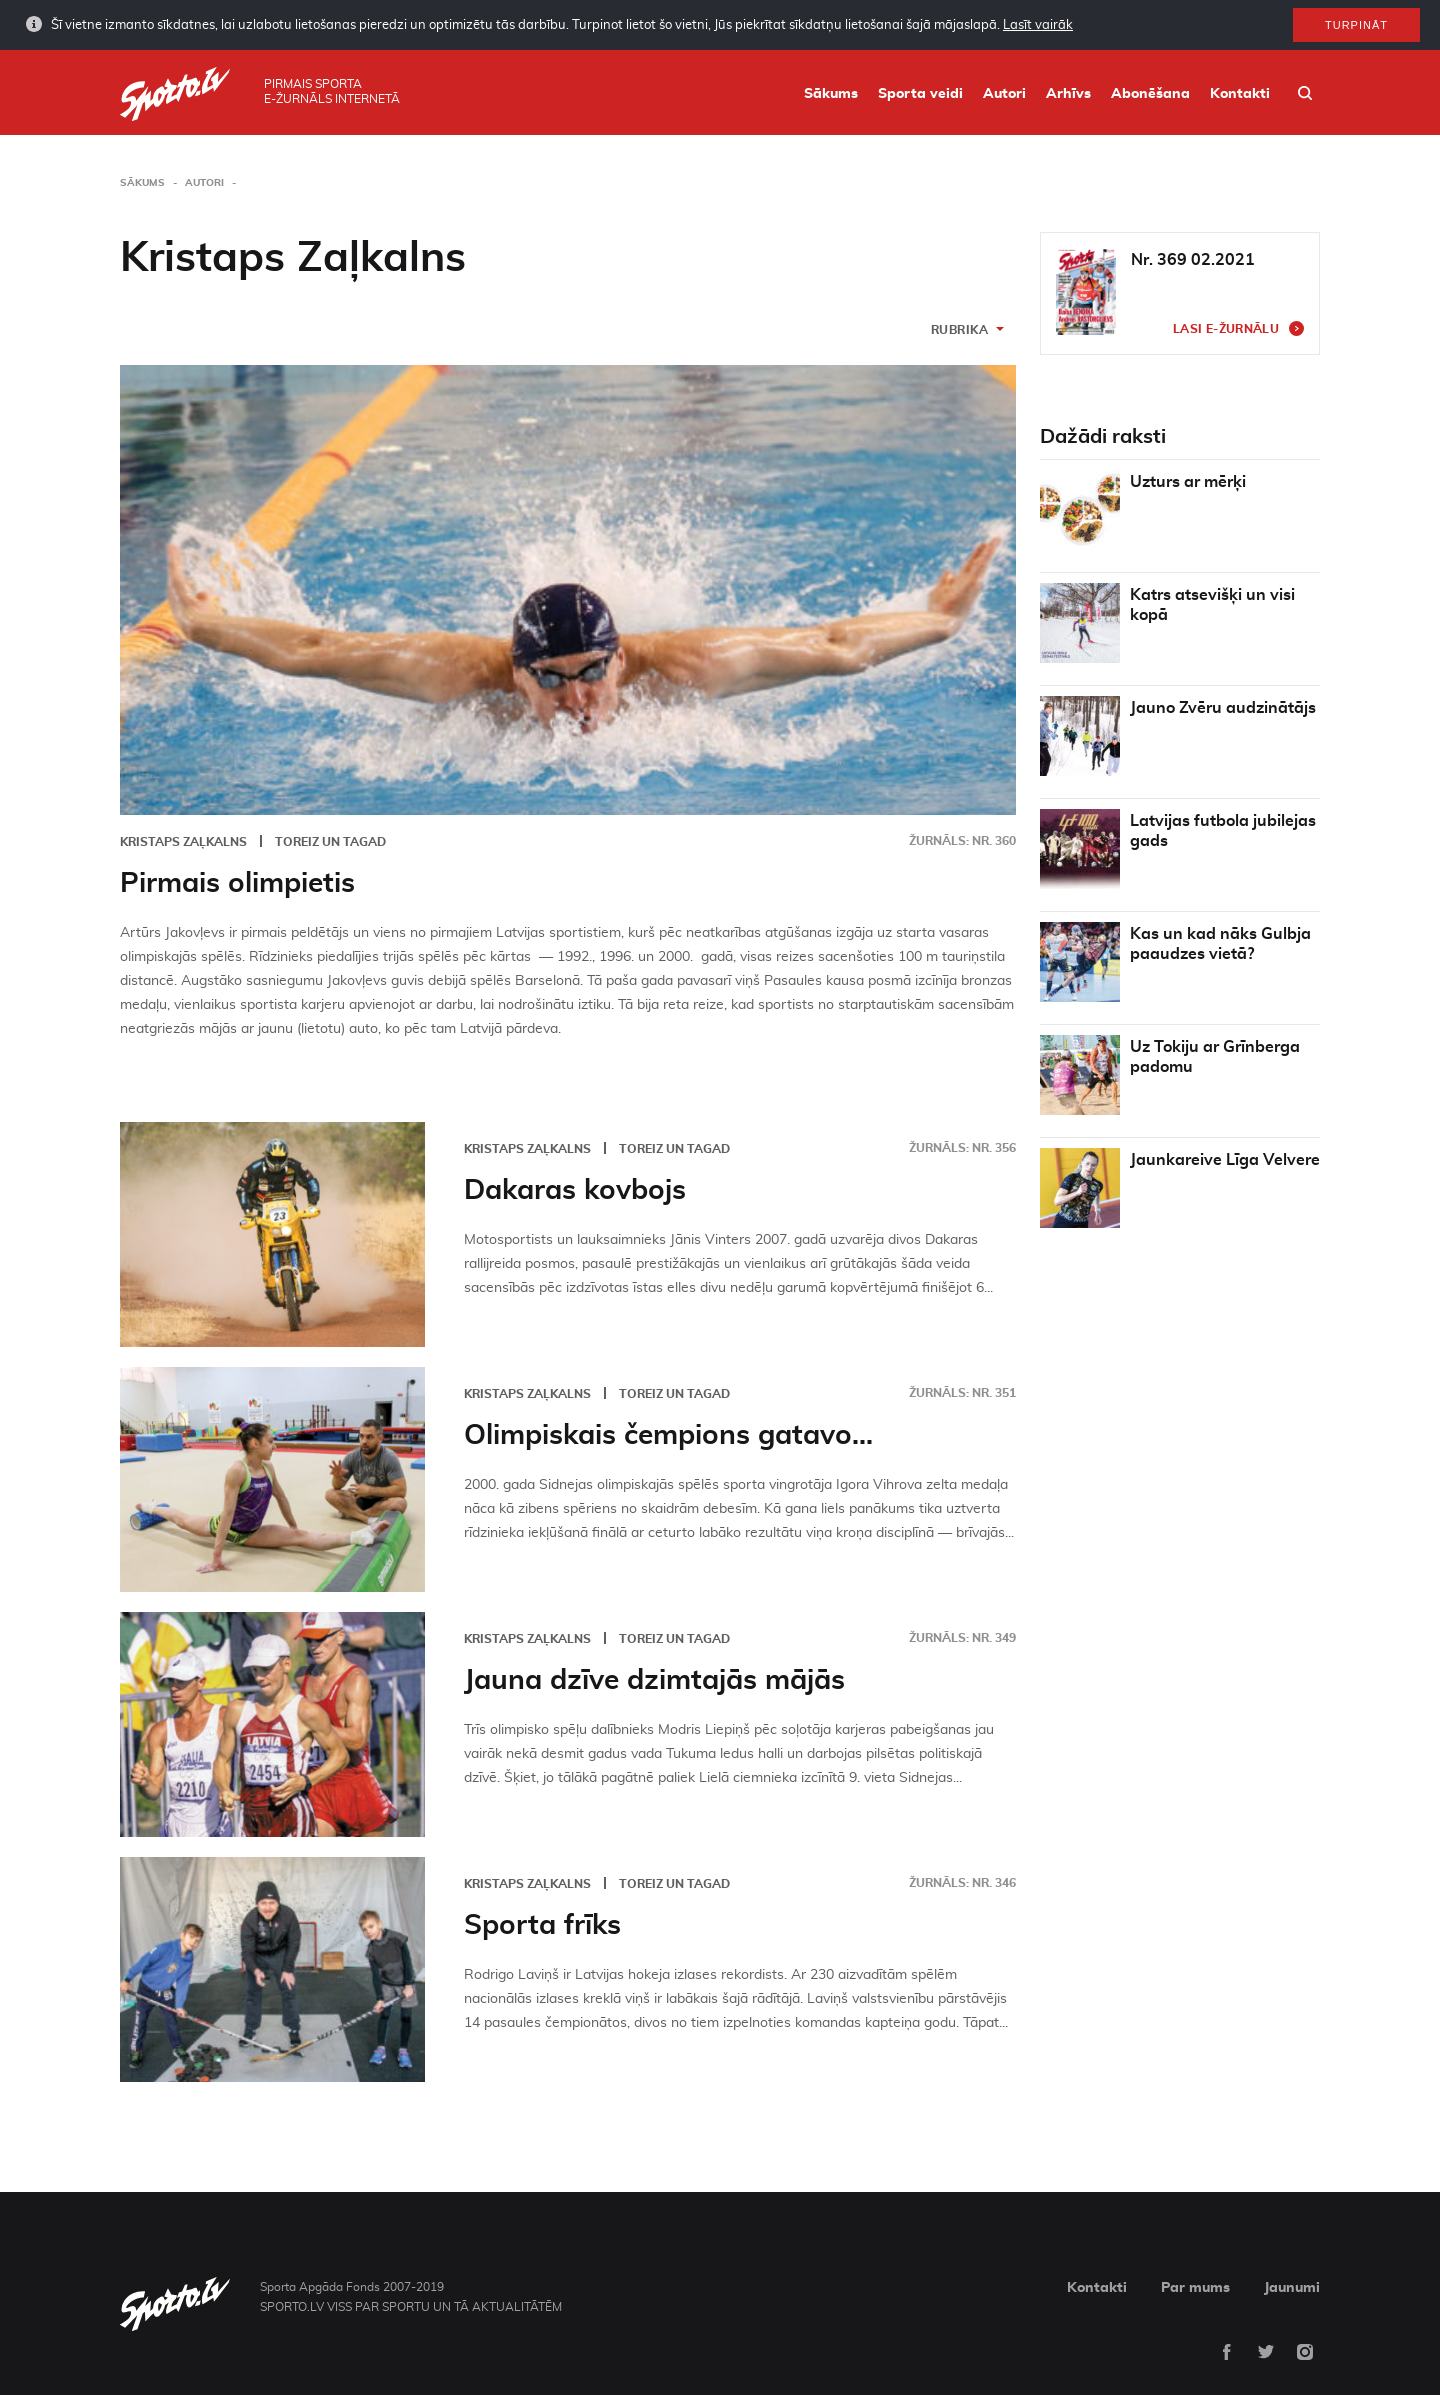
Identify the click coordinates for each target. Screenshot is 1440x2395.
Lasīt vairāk (1038, 18)
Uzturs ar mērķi (1188, 482)
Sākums (831, 94)
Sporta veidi (920, 94)
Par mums (1195, 2288)
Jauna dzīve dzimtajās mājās (654, 1681)
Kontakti (1240, 94)
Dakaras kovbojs (575, 1191)
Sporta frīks (542, 1926)
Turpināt (1356, 19)
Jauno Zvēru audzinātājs (1223, 708)
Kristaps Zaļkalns (183, 842)
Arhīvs (1068, 94)
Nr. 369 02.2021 (1193, 260)
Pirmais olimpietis (237, 884)
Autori (1004, 94)
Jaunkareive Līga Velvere (1225, 1160)
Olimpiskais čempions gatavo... (668, 1436)
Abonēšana (1150, 94)
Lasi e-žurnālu (1226, 329)
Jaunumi (1292, 2288)
